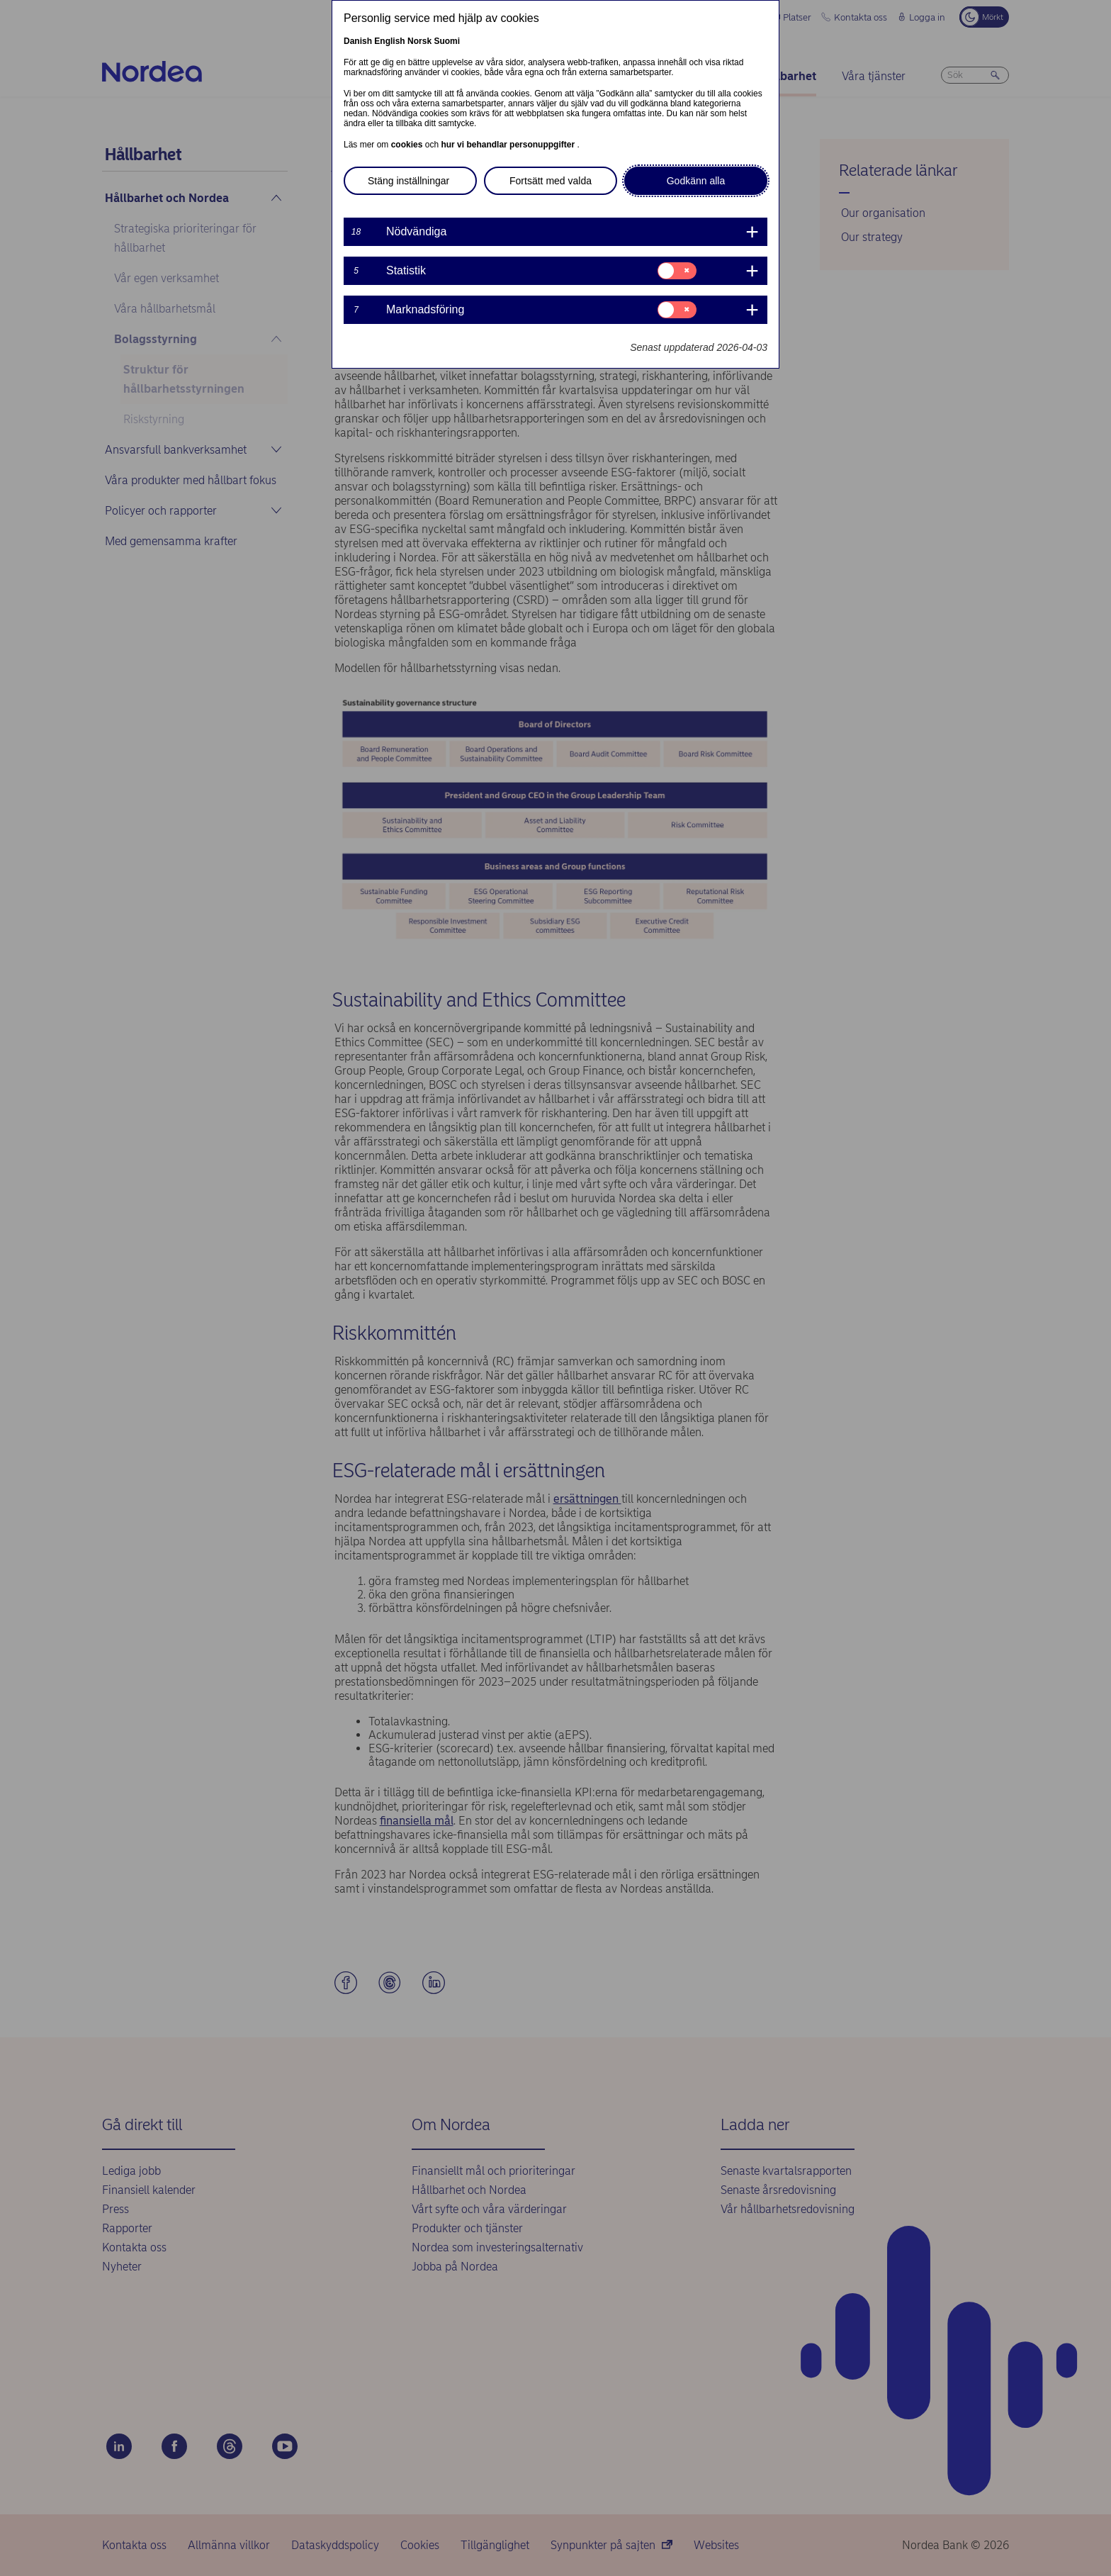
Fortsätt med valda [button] (550, 180)
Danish (358, 41)
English (389, 41)
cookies (408, 145)
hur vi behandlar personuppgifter (509, 145)
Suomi (447, 41)
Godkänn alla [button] (696, 180)
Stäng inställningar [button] (408, 180)
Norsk (419, 41)
